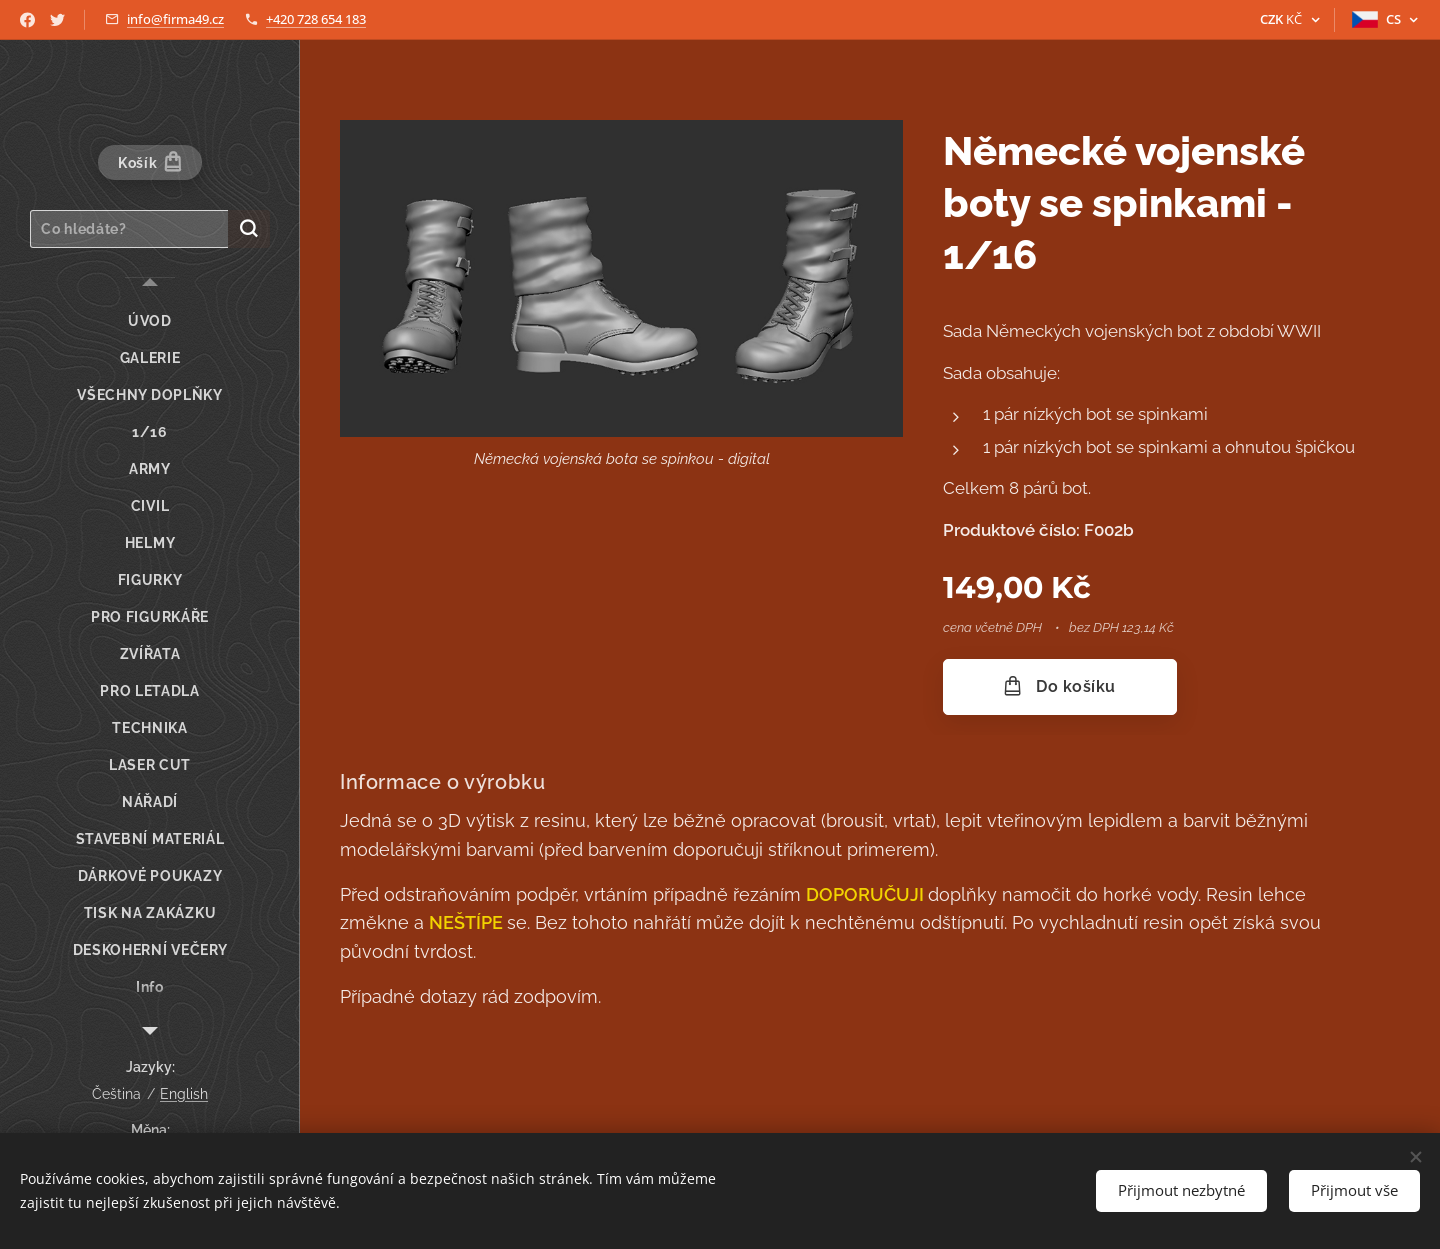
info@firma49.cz (175, 19)
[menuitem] (150, 321)
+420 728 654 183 (316, 19)
